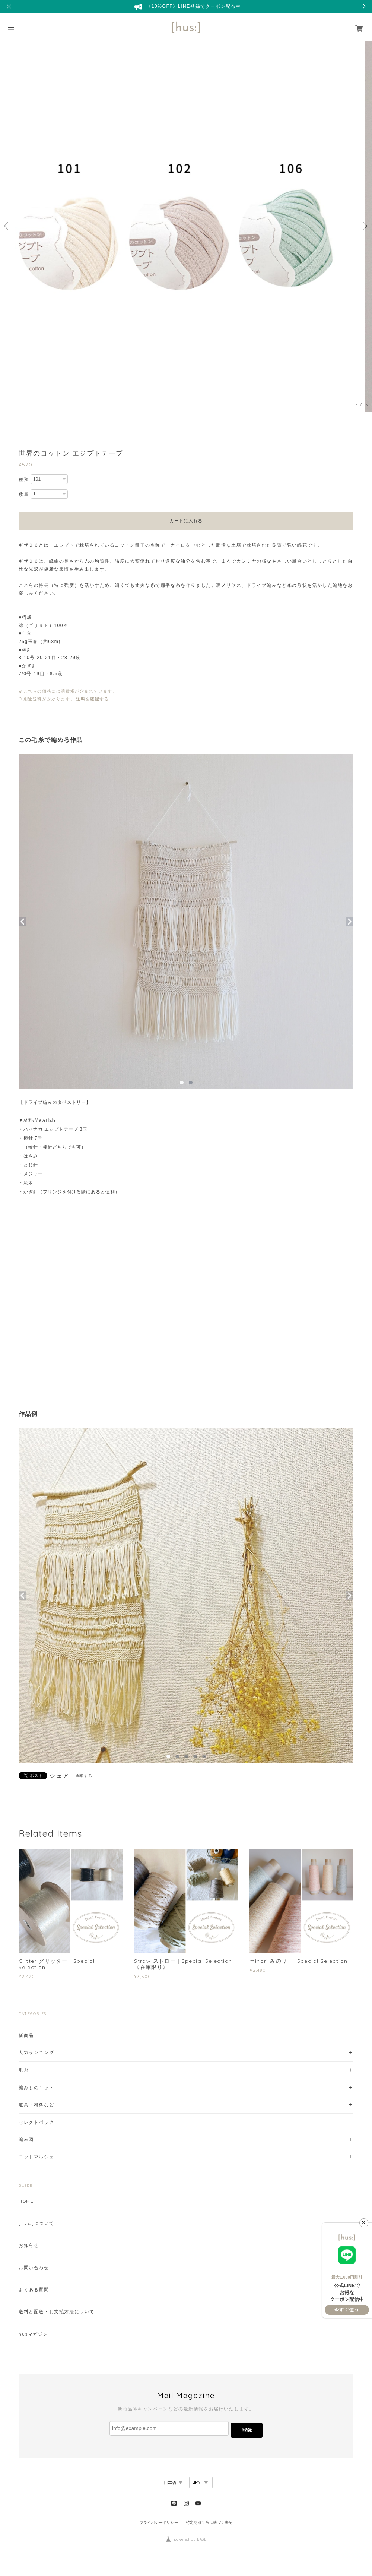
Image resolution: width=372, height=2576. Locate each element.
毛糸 (24, 2070)
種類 (24, 479)
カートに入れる (186, 520)
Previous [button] (7, 225)
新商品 (26, 2035)
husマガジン (33, 2334)
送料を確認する (92, 699)
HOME (26, 2201)
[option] (186, 226)
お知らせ (29, 2245)
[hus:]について (36, 2223)
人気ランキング (36, 2052)
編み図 (26, 2139)
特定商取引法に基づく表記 (209, 2522)
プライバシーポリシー (159, 2522)
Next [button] (364, 225)
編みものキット (36, 2087)
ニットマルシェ (36, 2157)
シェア (59, 1776)
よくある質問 (34, 2289)
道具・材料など (36, 2104)
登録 (247, 2430)
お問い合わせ (34, 2267)
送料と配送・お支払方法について (57, 2311)
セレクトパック (36, 2122)
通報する (83, 1776)
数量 (24, 494)
